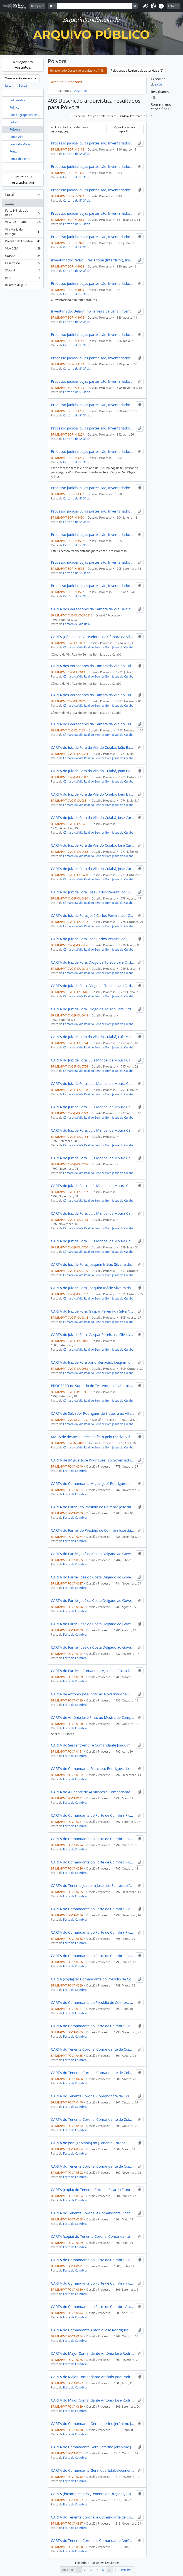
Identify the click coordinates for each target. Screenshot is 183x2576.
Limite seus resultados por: (22, 179)
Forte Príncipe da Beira (23, 213)
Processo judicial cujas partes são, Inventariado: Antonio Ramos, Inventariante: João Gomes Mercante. (92, 535)
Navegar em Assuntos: (23, 64)
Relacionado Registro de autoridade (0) (137, 71)
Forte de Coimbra (75, 1471)
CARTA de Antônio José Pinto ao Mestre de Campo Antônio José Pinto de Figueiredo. (92, 1717)
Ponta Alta (16, 137)
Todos (9, 203)
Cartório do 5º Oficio (76, 154)
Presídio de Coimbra (23, 242)
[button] (145, 6)
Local (9, 194)
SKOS (156, 85)
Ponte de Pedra (19, 159)
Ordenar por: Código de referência (92, 116)
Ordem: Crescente (131, 116)
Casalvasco (23, 264)
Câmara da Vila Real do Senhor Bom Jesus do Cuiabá (98, 647)
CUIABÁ (23, 256)
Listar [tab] (9, 86)
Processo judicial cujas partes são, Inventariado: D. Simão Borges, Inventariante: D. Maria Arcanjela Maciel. (92, 190)
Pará (23, 278)
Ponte (13, 151)
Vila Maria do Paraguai (23, 232)
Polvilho (14, 122)
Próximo (126, 2570)
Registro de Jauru (23, 286)
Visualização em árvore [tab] (20, 78)
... (10, 93)
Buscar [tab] (23, 86)
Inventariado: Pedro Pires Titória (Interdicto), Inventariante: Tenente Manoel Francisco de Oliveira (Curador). (92, 260)
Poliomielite (17, 100)
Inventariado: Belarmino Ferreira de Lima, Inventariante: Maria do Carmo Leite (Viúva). (92, 311)
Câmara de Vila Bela (76, 624)
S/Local (23, 271)
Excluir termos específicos (124, 129)
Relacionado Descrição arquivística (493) (77, 71)
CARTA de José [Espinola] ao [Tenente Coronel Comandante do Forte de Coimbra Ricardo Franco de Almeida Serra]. (92, 2143)
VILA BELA (23, 249)
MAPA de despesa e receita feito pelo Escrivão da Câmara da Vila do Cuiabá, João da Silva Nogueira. (92, 1437)
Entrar (172, 6)
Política (14, 107)
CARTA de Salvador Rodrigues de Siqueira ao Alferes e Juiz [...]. (92, 1413)
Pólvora (14, 129)
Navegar (36, 6)
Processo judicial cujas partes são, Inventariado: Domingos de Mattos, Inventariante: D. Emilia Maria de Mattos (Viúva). (92, 405)
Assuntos (80, 91)
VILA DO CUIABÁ (23, 223)
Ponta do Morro (20, 144)
